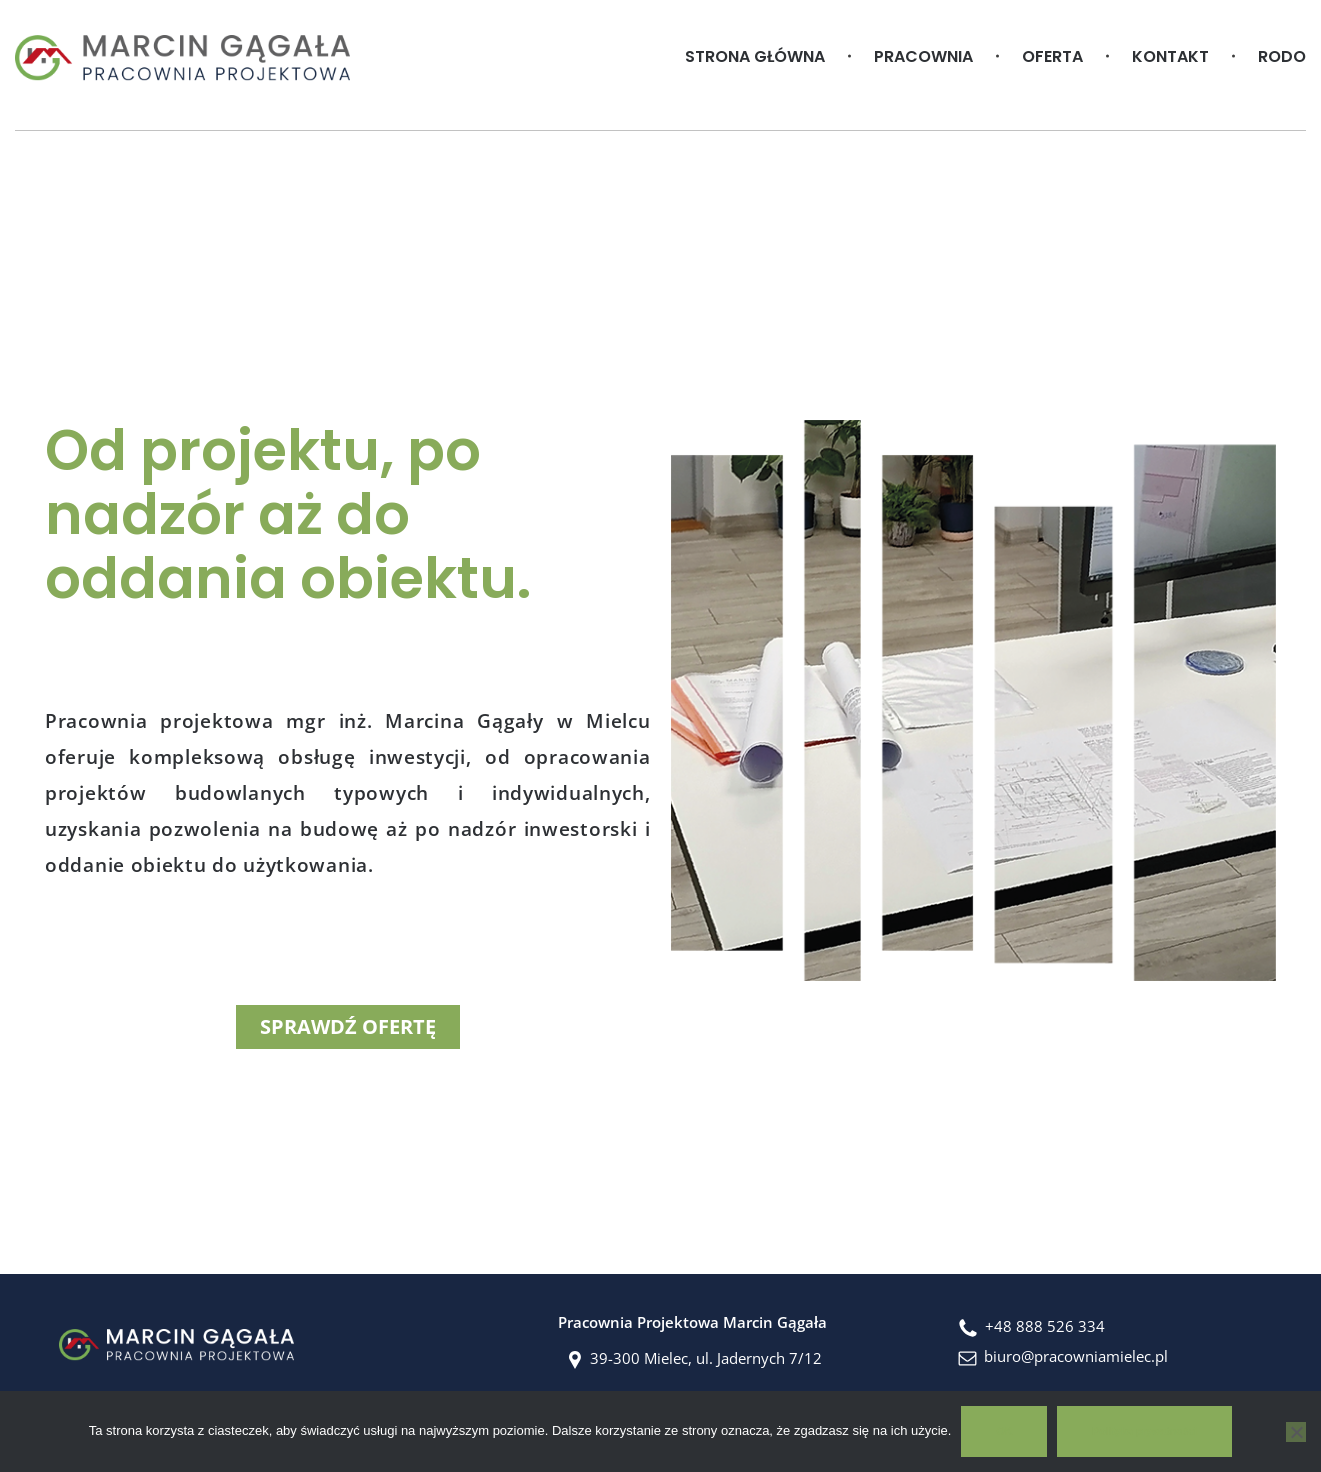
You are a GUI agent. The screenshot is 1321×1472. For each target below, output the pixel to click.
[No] (1296, 1432)
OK (1004, 1431)
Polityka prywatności (1144, 1431)
